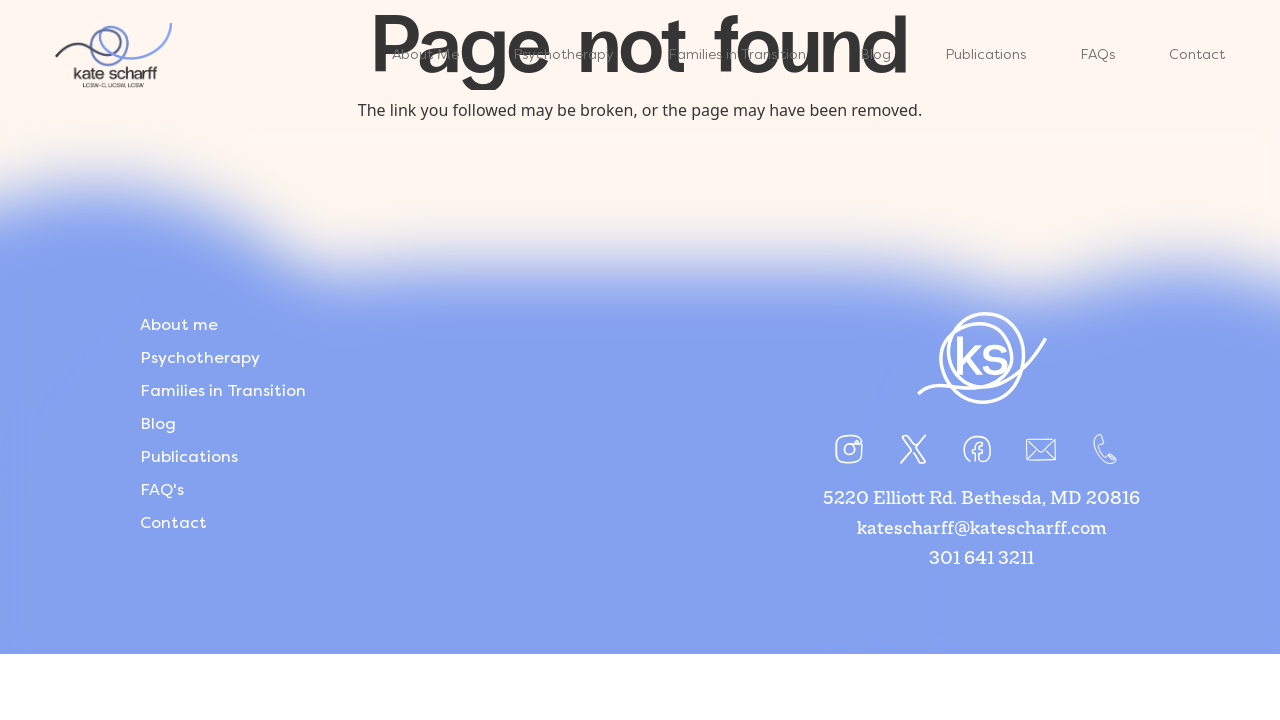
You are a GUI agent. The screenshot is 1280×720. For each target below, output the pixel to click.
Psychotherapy (200, 357)
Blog (158, 423)
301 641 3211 (981, 559)
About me (179, 324)
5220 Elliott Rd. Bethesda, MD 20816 (981, 499)
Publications (189, 456)
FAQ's (162, 489)
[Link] (113, 55)
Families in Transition (223, 390)
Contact (173, 522)
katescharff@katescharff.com (982, 529)
